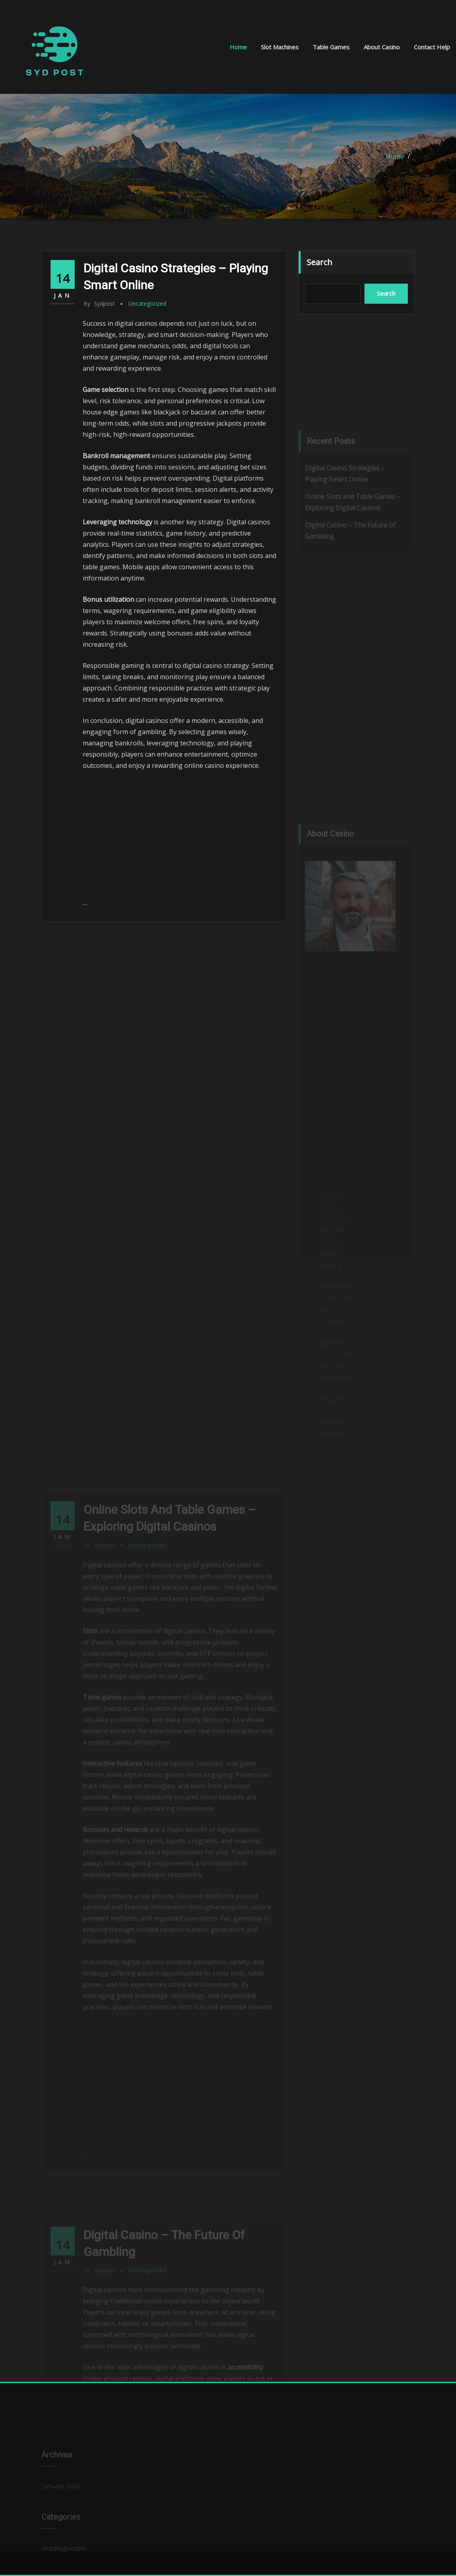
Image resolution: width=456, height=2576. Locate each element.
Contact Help (432, 47)
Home (238, 47)
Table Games (331, 47)
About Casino (382, 47)
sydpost (99, 303)
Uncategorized (147, 303)
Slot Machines (280, 47)
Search (319, 262)
